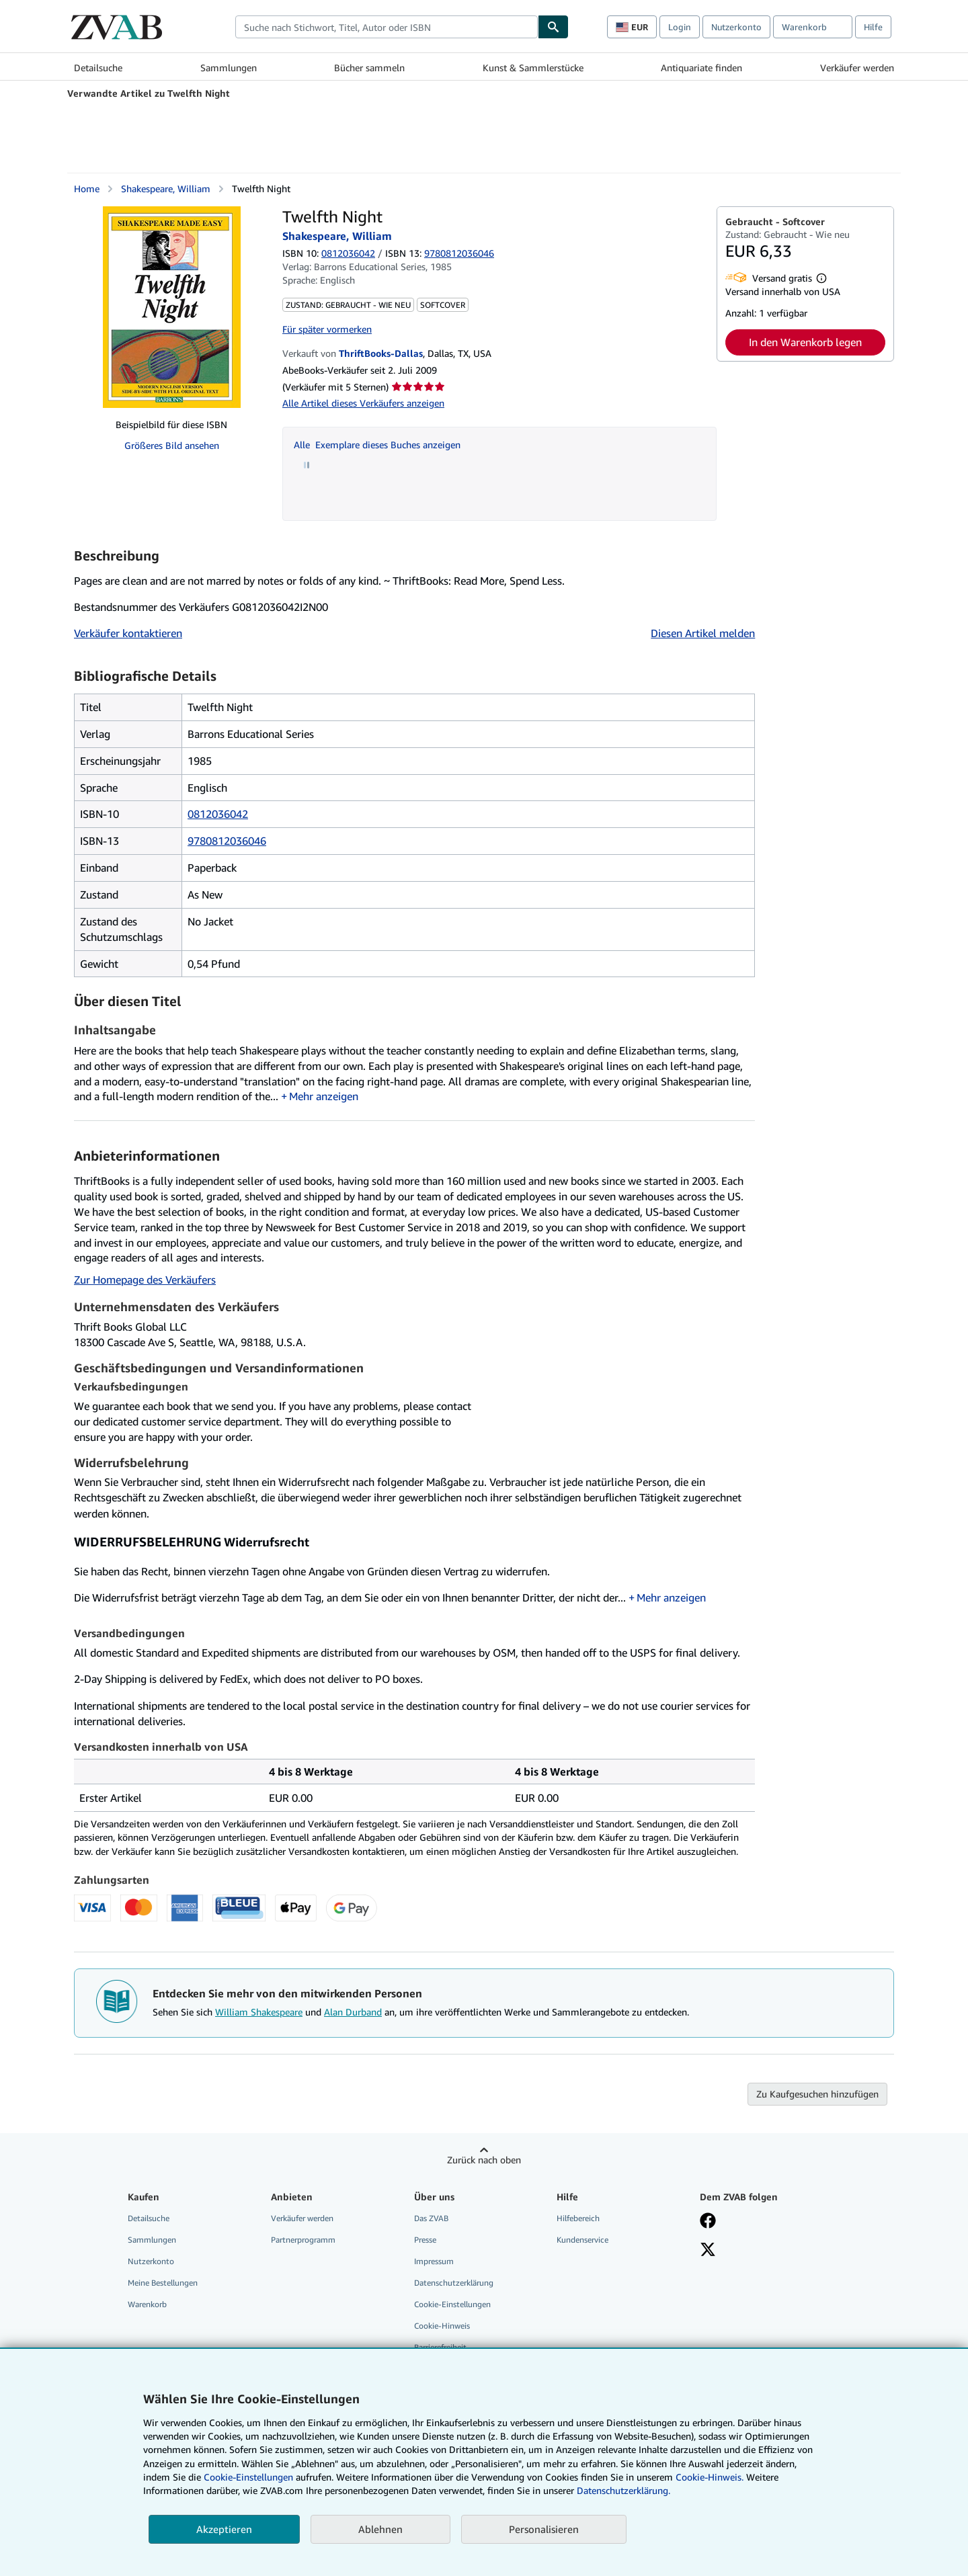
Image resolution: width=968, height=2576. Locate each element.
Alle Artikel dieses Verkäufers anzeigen (363, 403)
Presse (425, 2240)
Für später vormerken (327, 329)
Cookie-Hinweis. (709, 2477)
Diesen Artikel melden (703, 633)
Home (86, 188)
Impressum (434, 2261)
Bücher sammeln (369, 67)
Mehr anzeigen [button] (323, 1096)
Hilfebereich (578, 2218)
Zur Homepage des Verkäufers (145, 1279)
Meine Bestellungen (163, 2283)
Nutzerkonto (736, 27)
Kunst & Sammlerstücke (533, 67)
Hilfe (873, 27)
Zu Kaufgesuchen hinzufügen (817, 2094)
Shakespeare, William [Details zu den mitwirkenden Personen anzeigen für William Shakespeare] (165, 188)
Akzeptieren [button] (224, 2529)
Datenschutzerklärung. (623, 2490)
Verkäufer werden (857, 67)
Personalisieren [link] (544, 2529)
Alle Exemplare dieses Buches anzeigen (377, 444)
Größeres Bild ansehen (171, 445)
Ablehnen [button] (380, 2529)
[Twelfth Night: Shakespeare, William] (172, 307)
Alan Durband (353, 2012)
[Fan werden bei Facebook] (708, 2222)
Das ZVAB (431, 2218)
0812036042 (348, 253)
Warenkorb (147, 2304)
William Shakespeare (258, 2012)
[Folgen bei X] (708, 2250)
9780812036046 (227, 840)
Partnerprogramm (303, 2240)
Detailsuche (98, 67)
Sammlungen (228, 67)
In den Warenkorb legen (805, 342)
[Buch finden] (553, 26)
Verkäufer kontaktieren (128, 633)
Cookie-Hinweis (442, 2326)
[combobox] (386, 26)
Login (679, 27)
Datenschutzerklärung (453, 2283)
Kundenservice (582, 2240)
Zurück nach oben (484, 2159)
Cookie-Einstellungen (248, 2477)
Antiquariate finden (701, 67)
